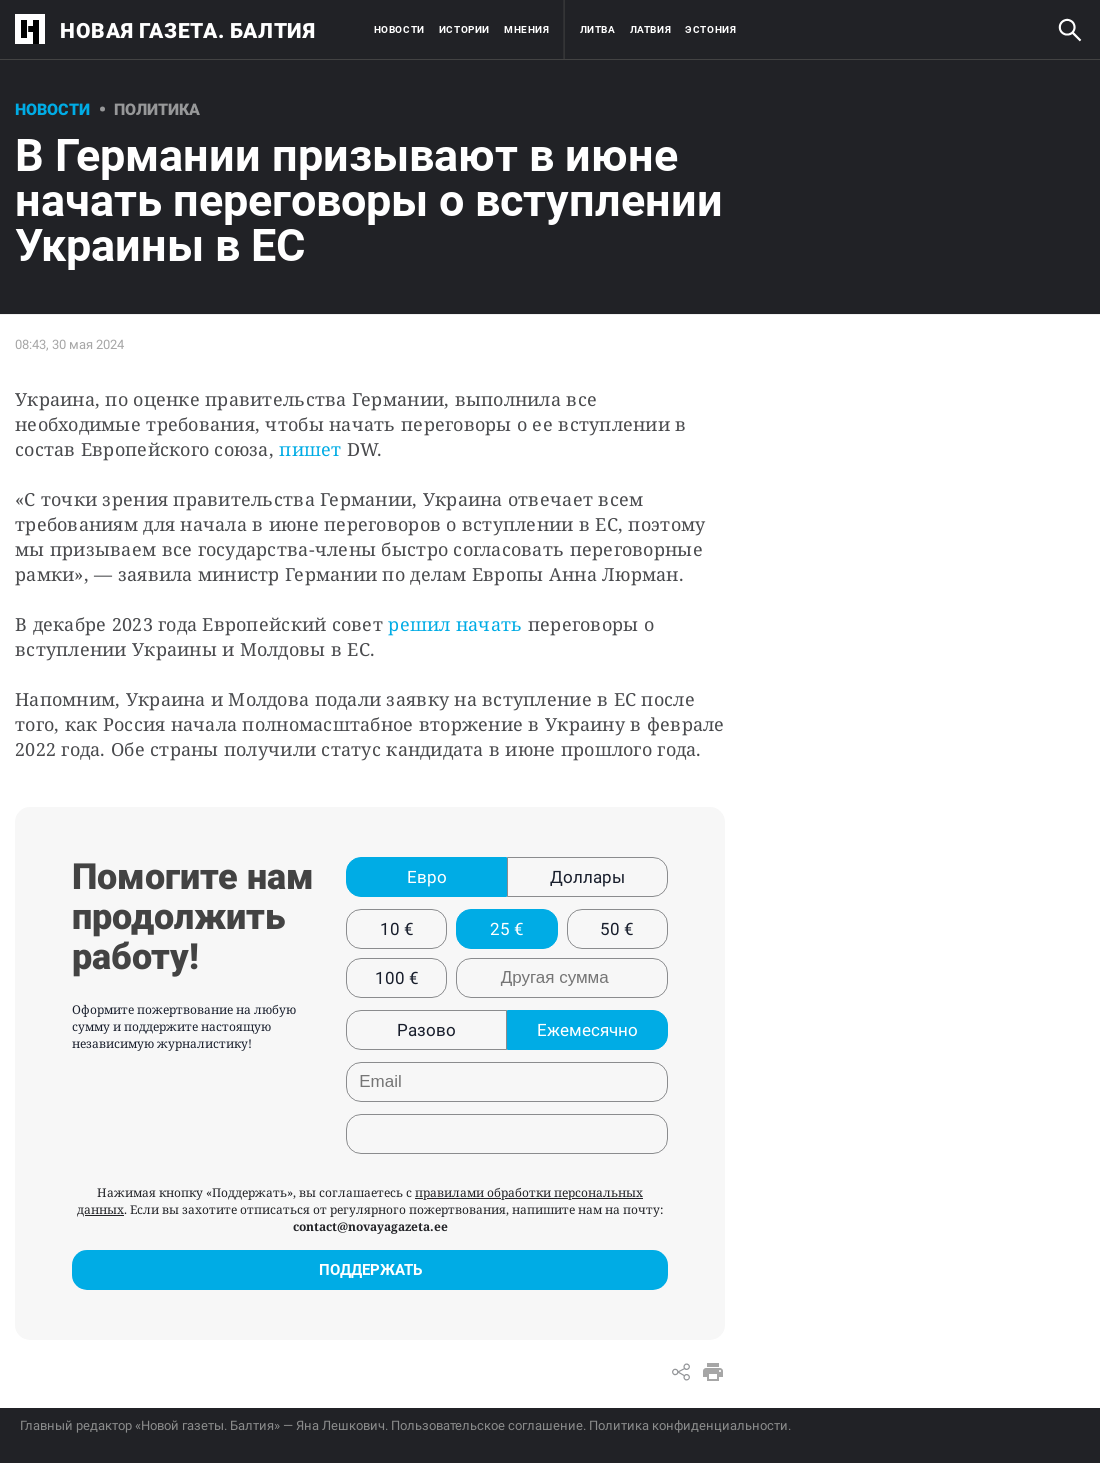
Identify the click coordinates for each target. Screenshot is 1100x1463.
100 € (397, 978)
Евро (427, 877)
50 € (617, 929)
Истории (464, 29)
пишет (310, 449)
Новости (399, 29)
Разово (426, 1030)
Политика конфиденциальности (688, 1425)
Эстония (710, 29)
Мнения (527, 29)
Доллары (587, 877)
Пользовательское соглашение (487, 1425)
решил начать (455, 624)
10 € (397, 929)
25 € (507, 929)
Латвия (651, 29)
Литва (598, 29)
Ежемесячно (587, 1030)
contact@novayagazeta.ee (370, 1226)
